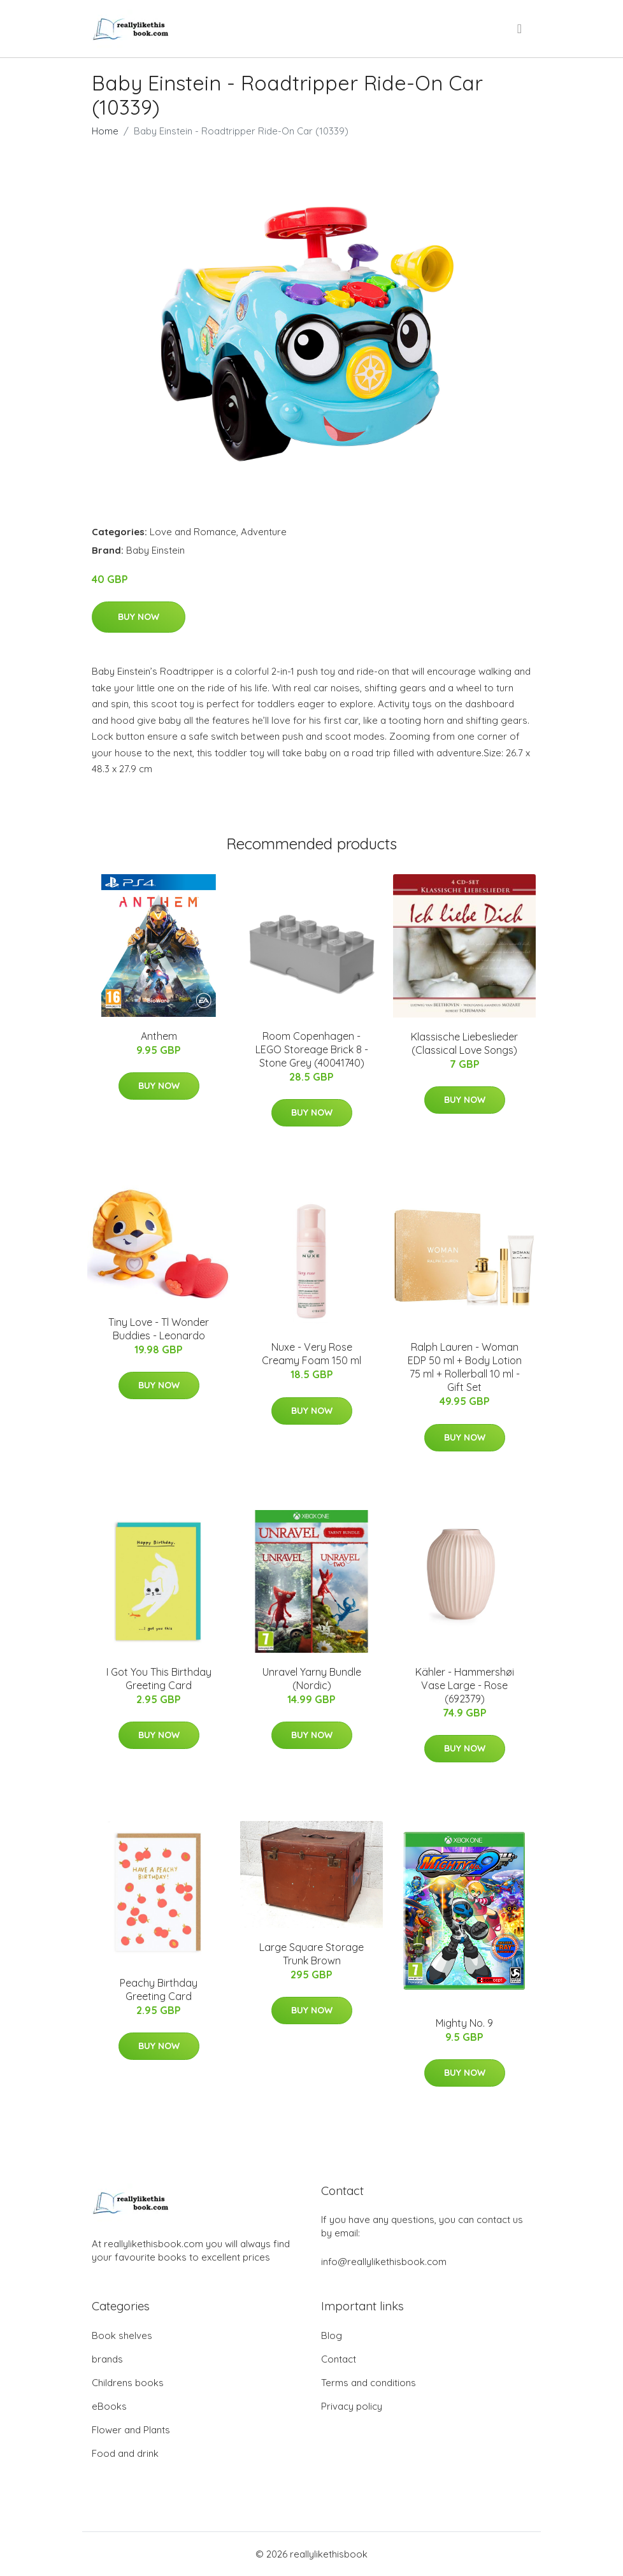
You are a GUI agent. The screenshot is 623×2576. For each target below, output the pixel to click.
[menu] (520, 29)
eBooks (109, 2406)
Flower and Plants (131, 2430)
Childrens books (128, 2383)
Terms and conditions (368, 2383)
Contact (338, 2359)
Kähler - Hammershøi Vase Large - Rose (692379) (464, 1685)
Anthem (159, 1036)
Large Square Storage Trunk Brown (311, 1954)
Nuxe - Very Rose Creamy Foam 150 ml (311, 1354)
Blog (331, 2335)
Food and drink (125, 2453)
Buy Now (138, 616)
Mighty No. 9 (464, 2023)
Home (105, 131)
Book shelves (122, 2335)
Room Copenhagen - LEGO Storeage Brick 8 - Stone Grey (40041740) (311, 1049)
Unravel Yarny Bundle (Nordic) (311, 1679)
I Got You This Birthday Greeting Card (158, 1679)
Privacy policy (351, 2406)
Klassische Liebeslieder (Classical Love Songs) (464, 1043)
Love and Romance (193, 532)
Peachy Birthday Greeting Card (158, 1989)
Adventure (264, 532)
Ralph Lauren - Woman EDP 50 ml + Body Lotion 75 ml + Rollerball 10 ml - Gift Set (465, 1367)
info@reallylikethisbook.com (384, 2262)
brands (107, 2359)
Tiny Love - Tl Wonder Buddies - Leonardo (158, 1329)
